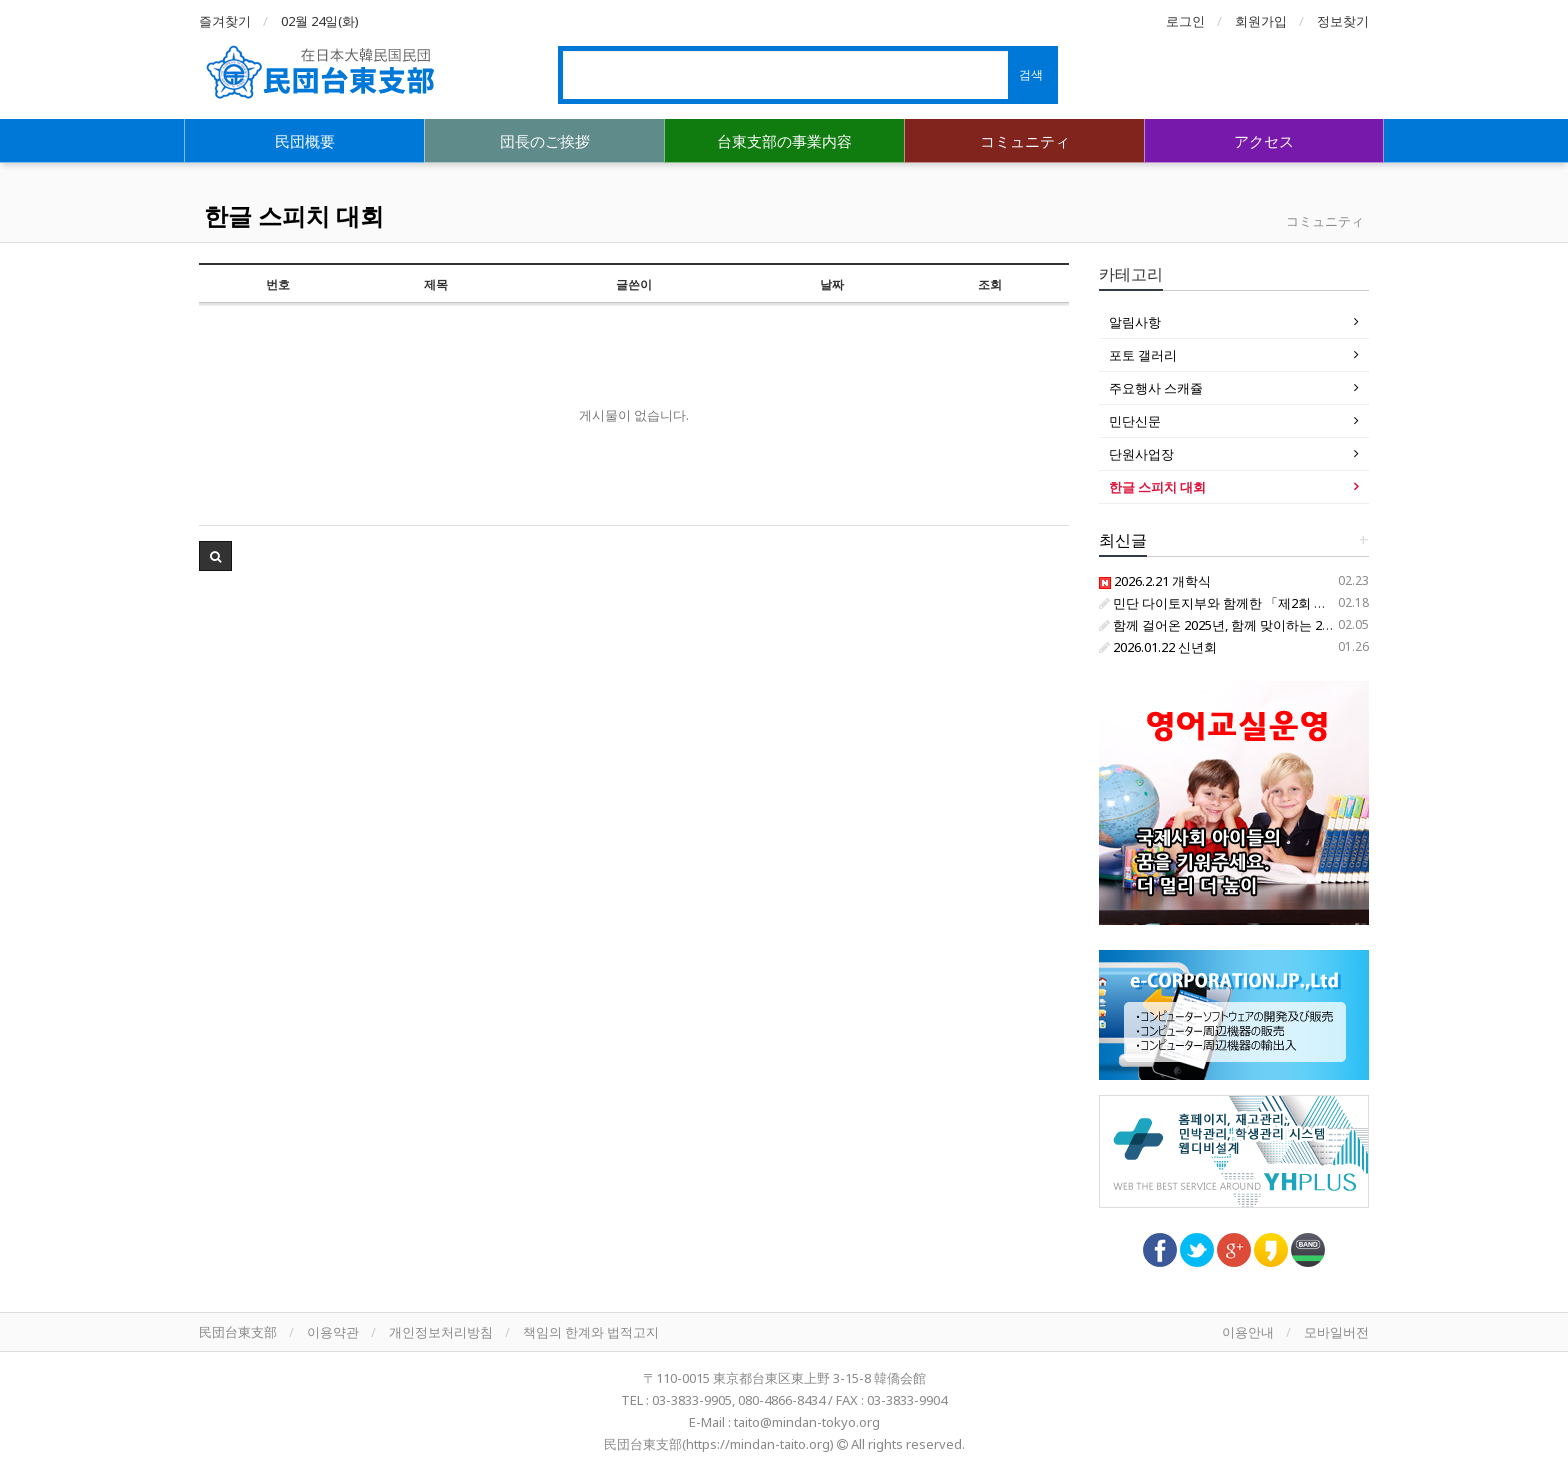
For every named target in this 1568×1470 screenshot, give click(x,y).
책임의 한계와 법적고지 (591, 1332)
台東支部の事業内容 (784, 141)
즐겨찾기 (225, 21)
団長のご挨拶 (545, 141)
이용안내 (1248, 1332)
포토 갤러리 (1143, 355)
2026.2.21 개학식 (1155, 581)
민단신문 (1135, 421)
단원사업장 (1141, 454)
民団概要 (305, 141)
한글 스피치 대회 (294, 215)
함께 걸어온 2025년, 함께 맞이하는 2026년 (1227, 625)
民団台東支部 (238, 1332)
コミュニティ (1025, 141)
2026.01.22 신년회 (1158, 647)
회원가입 (1261, 21)
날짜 (832, 284)
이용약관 (333, 1332)
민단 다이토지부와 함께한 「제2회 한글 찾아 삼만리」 (1261, 603)
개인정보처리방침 (441, 1332)
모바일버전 (1336, 1332)
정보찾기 (1343, 21)
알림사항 (1135, 322)
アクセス (1264, 141)
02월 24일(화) (320, 21)
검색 (1031, 74)
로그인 (1185, 21)
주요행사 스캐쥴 (1156, 388)
